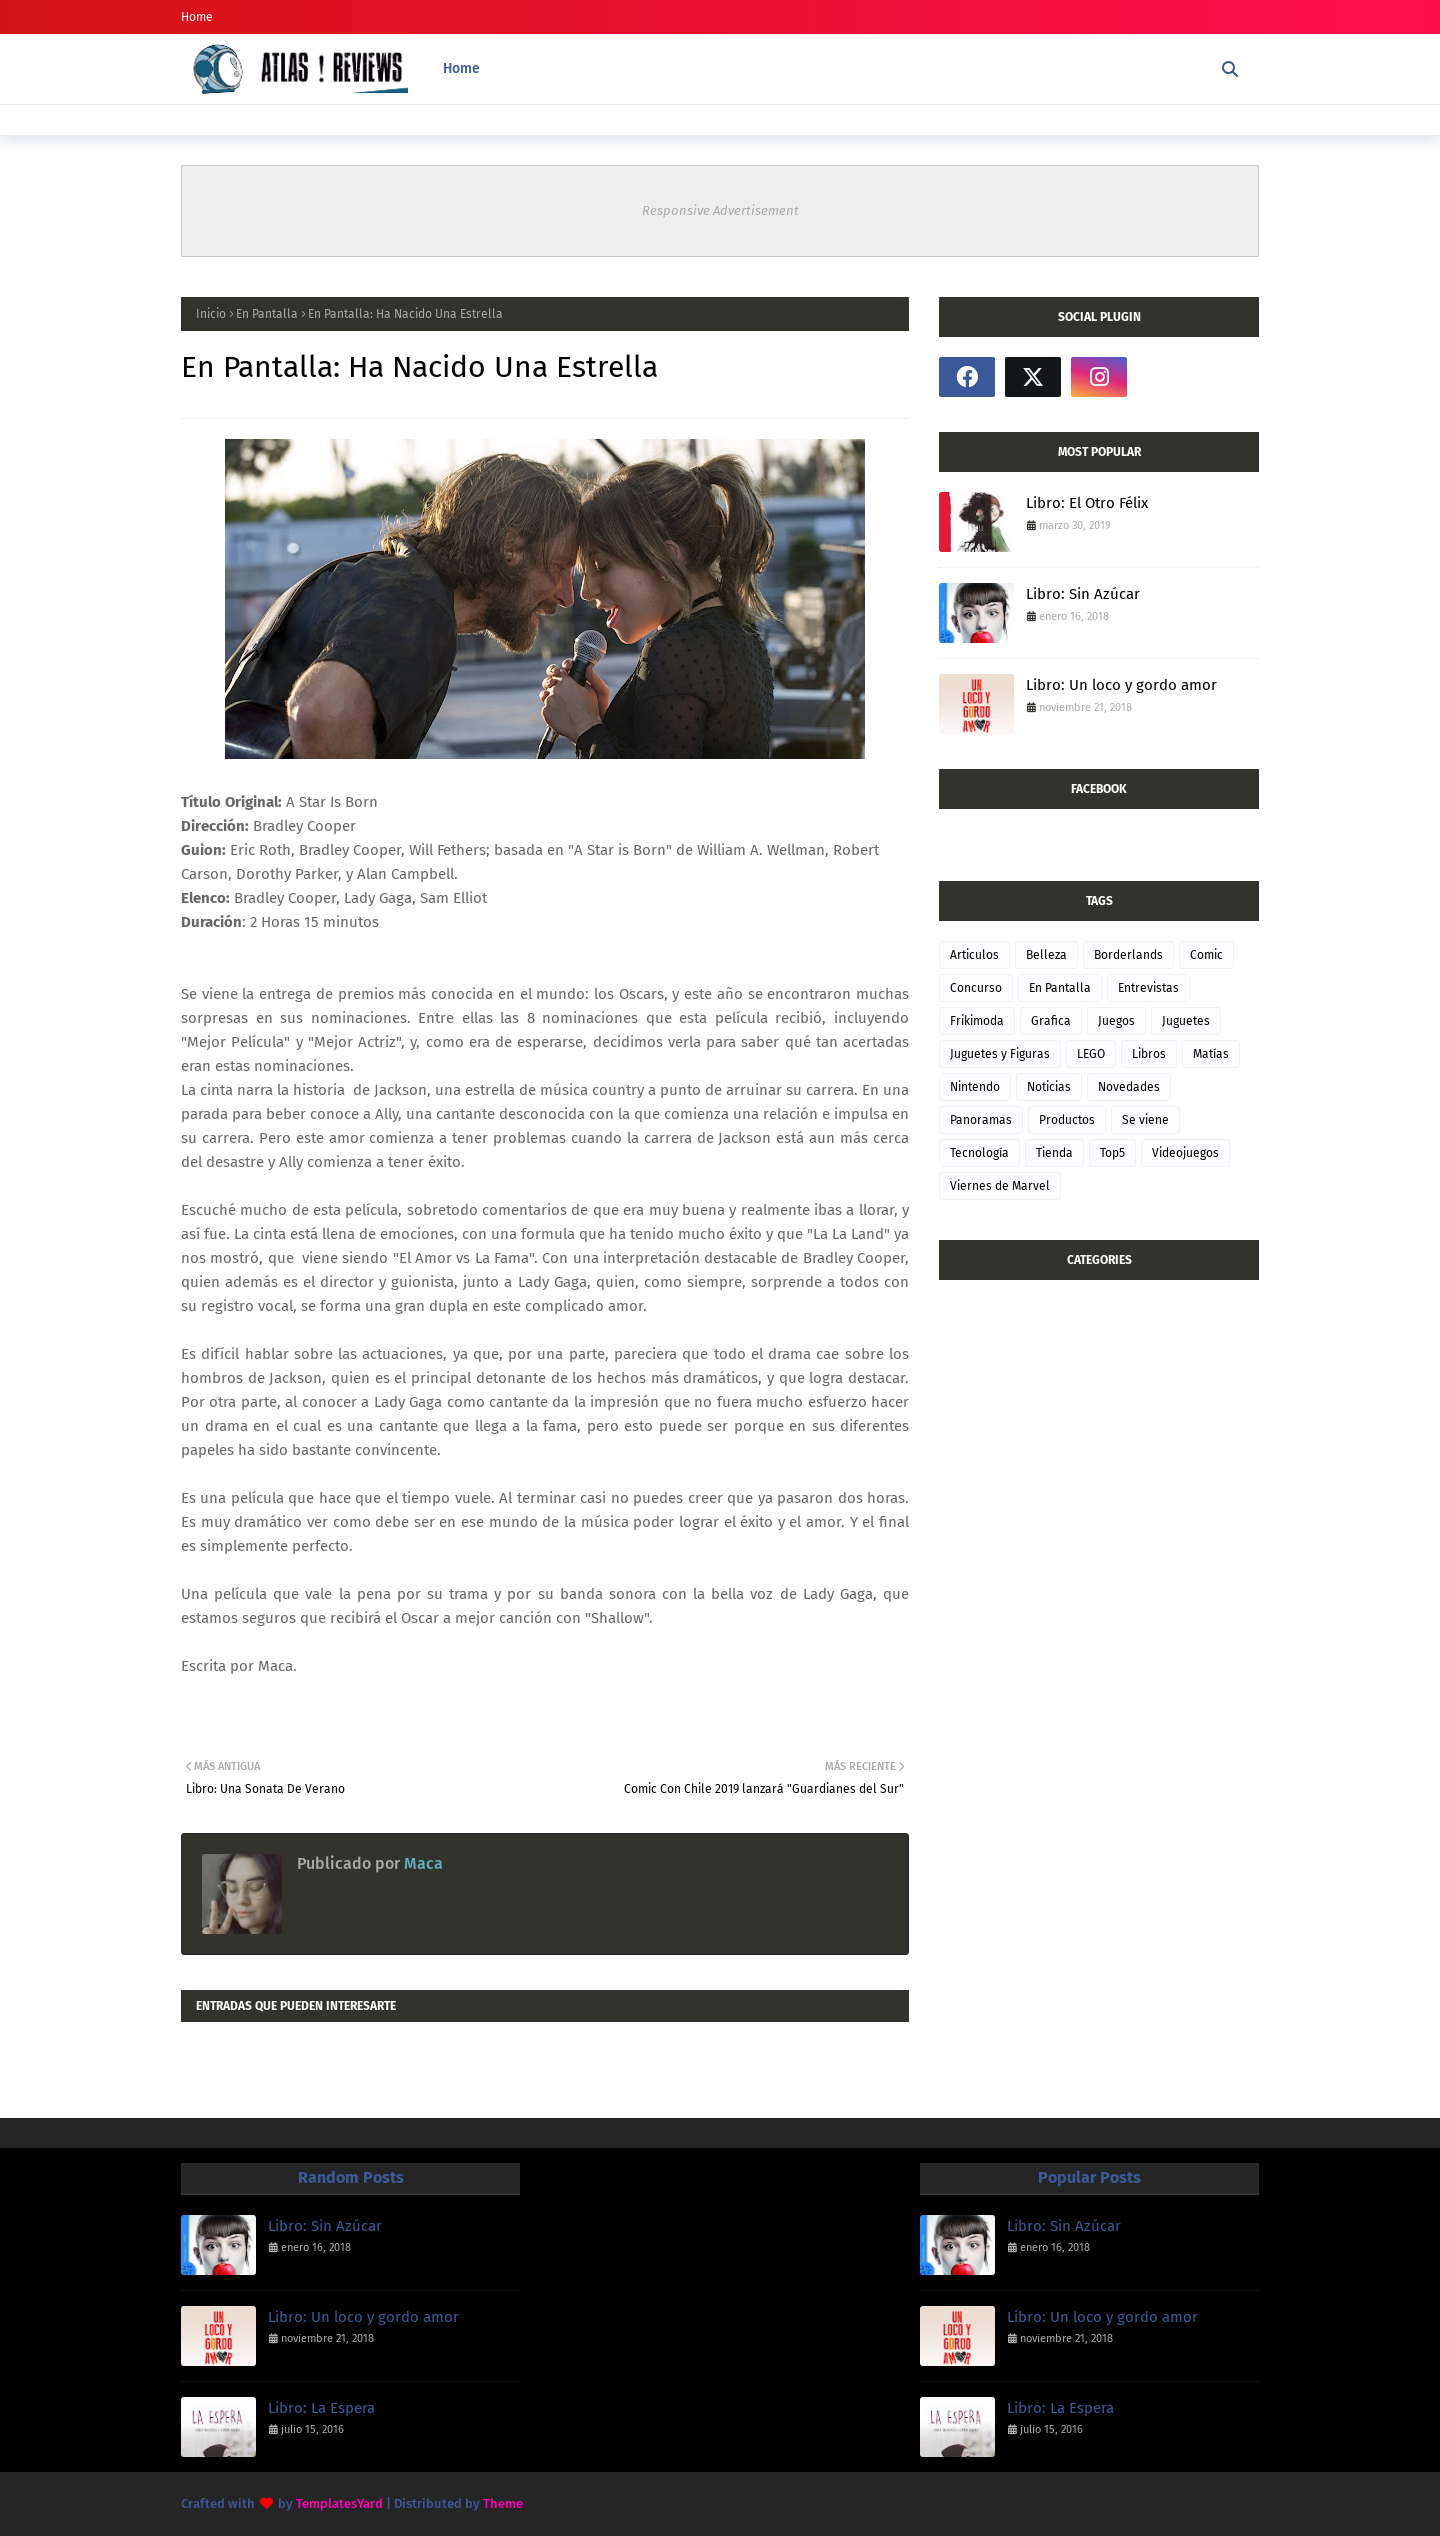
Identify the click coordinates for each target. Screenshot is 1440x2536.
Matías (1211, 1054)
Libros (1149, 1054)
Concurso (976, 988)
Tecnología (979, 1153)
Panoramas (981, 1120)
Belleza (1046, 955)
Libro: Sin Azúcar (1083, 594)
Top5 (1112, 1153)
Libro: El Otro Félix (1087, 503)
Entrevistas (1148, 988)
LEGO (1091, 1054)
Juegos (1116, 1021)
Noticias (1049, 1087)
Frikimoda (977, 1021)
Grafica (1051, 1021)
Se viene (1145, 1120)
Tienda (1054, 1153)
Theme (503, 2503)
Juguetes (1186, 1021)
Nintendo (975, 1087)
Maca (421, 1863)
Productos (1067, 1120)
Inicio (211, 314)
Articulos (974, 955)
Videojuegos (1185, 1153)
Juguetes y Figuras (1000, 1054)
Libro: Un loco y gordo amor (1121, 685)
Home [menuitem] (461, 68)
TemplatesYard (339, 2503)
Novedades (1129, 1087)
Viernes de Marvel (1000, 1186)
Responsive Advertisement (720, 210)
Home (197, 17)
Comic (1206, 955)
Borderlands (1128, 955)
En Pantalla (267, 314)
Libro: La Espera (321, 2408)
